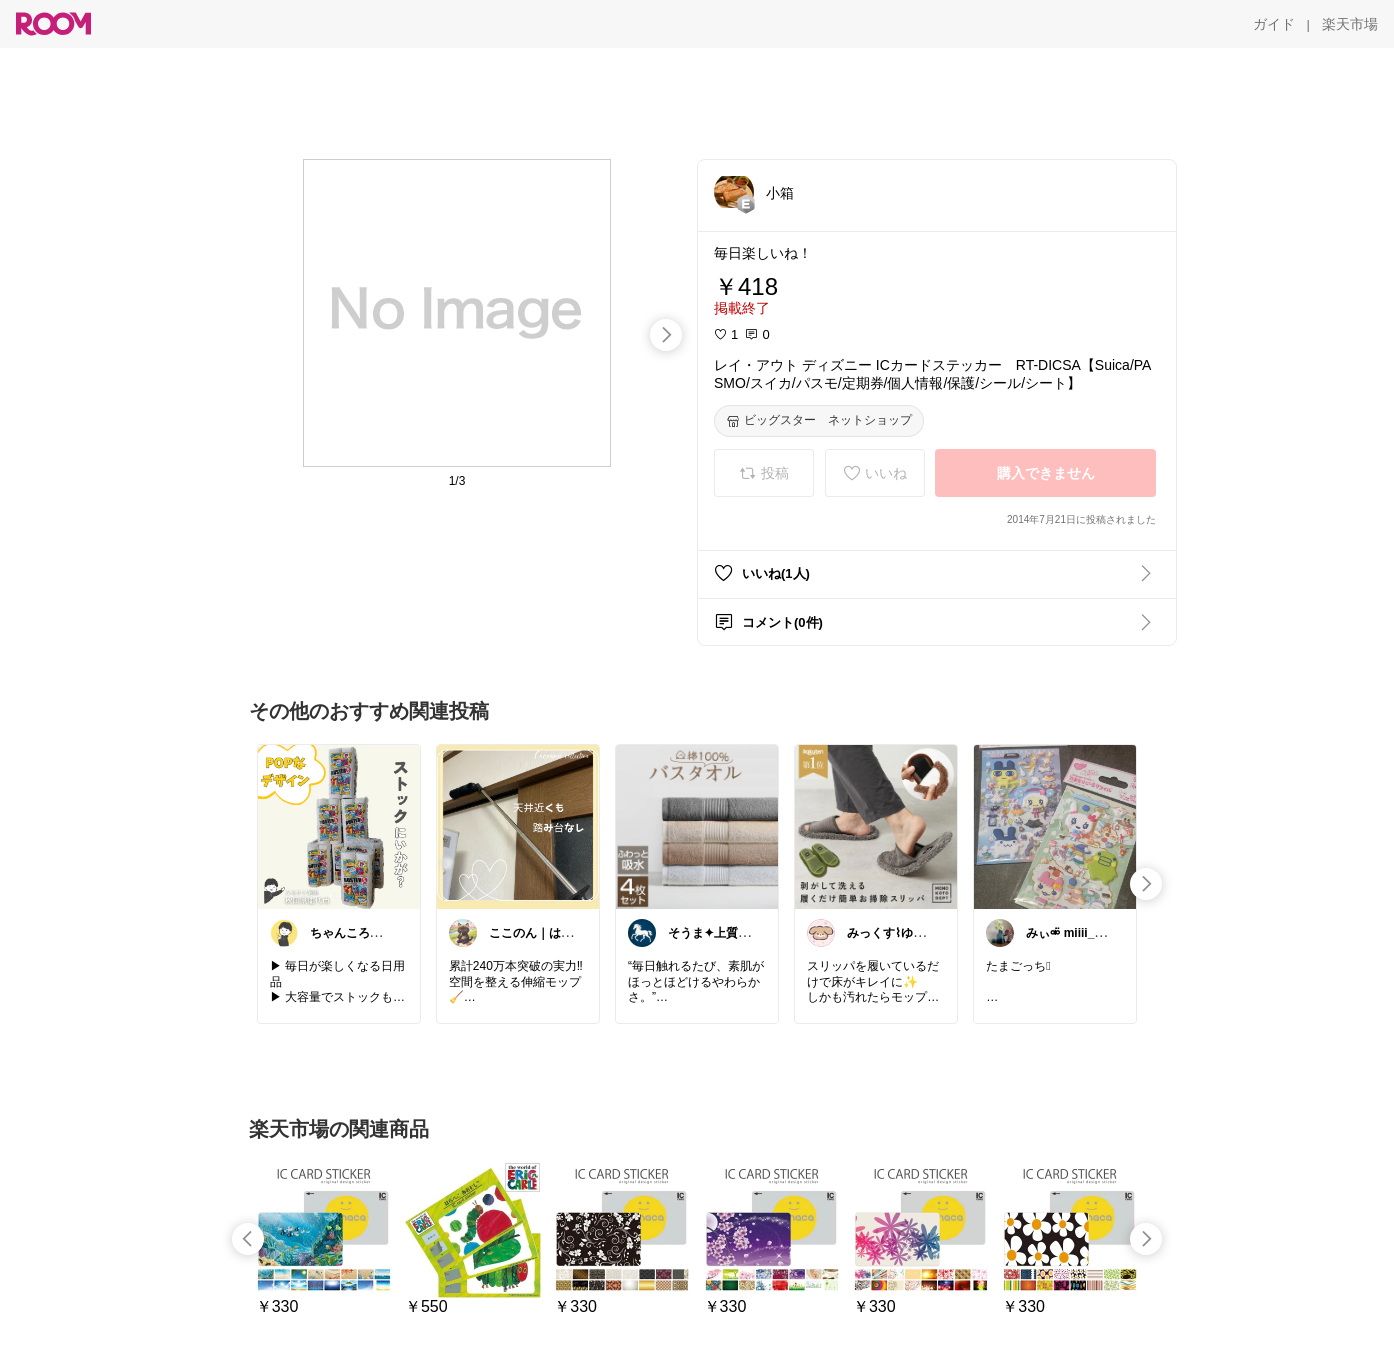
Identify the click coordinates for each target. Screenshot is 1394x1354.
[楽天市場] (1350, 24)
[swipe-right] (666, 335)
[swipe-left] (248, 1239)
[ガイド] (1274, 24)
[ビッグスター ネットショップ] (819, 421)
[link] (339, 826)
